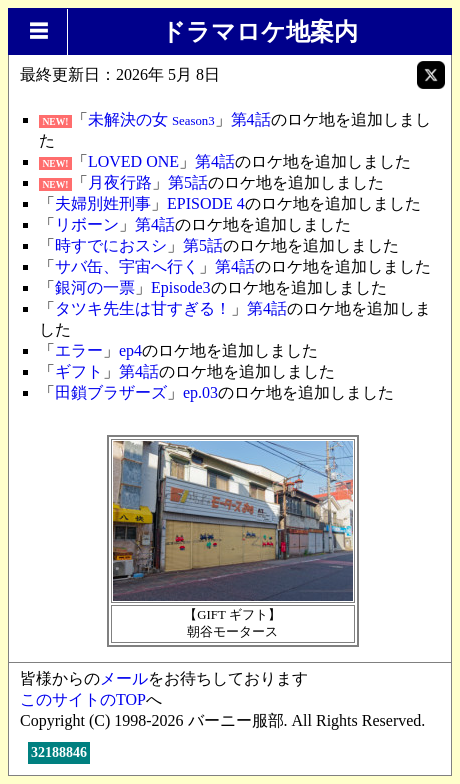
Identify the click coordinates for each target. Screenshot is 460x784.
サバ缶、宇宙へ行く (127, 266)
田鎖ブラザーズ (111, 392)
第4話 (251, 119)
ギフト (79, 371)
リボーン (87, 224)
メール (124, 678)
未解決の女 (151, 119)
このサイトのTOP (83, 699)
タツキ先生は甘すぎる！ (143, 308)
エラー (79, 350)
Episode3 (181, 287)
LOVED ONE (133, 161)
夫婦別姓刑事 (103, 203)
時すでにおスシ (111, 245)
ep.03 (200, 392)
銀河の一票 (95, 287)
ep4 (130, 350)
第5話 (188, 182)
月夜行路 (120, 182)
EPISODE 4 (206, 203)
